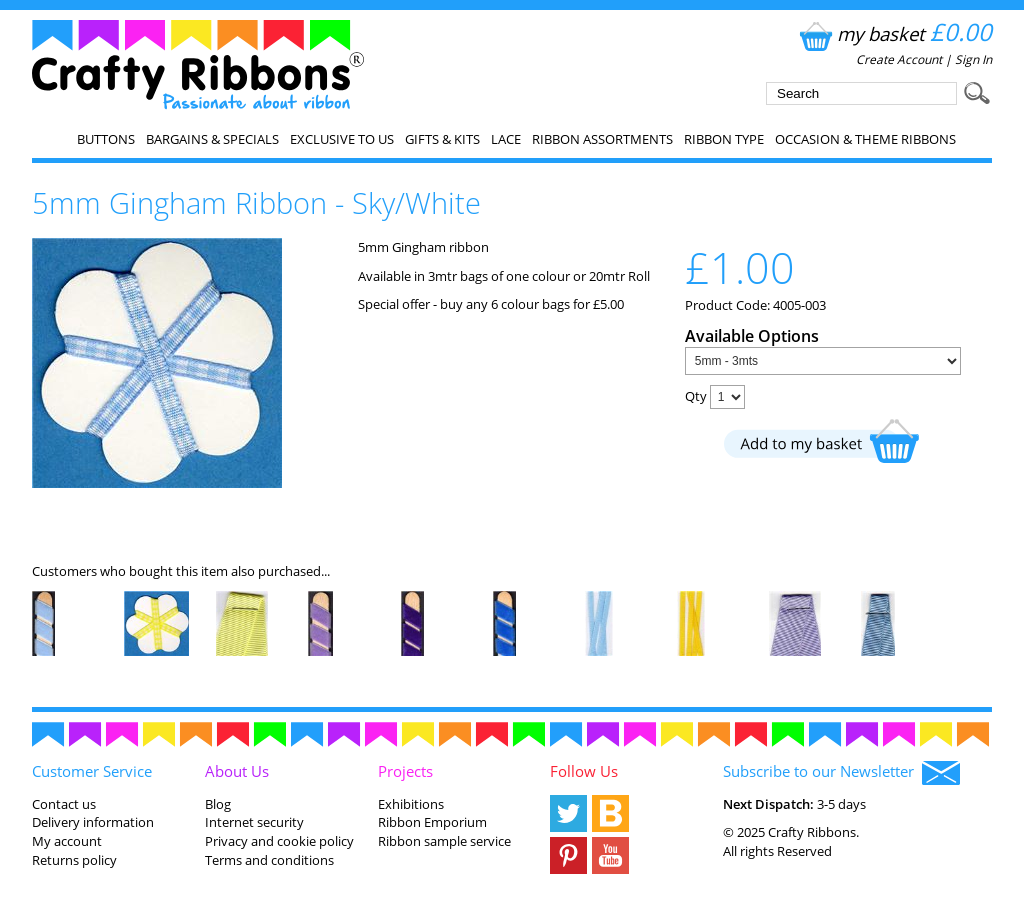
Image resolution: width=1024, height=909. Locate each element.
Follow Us (584, 771)
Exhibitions (411, 804)
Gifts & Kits (442, 139)
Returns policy (74, 860)
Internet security (254, 822)
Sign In (973, 59)
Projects (405, 771)
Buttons (106, 139)
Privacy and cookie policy (279, 841)
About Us (237, 771)
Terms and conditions (269, 860)
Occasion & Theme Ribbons (865, 139)
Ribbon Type (724, 139)
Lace (506, 139)
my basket (893, 33)
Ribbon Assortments (602, 139)
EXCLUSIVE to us (342, 139)
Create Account (899, 59)
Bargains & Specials (212, 139)
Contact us (64, 804)
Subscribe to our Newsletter (841, 773)
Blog (218, 804)
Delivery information (93, 822)
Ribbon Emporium (432, 822)
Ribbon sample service (444, 841)
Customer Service (92, 771)
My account (67, 841)
